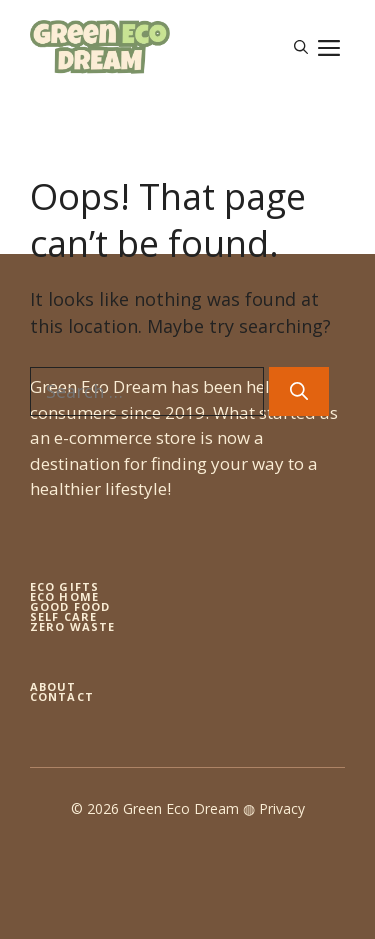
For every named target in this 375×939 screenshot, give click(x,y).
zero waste (72, 626)
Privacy (282, 808)
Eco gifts (64, 586)
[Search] (299, 391)
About (53, 686)
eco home (64, 596)
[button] (301, 47)
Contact (62, 696)
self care (63, 616)
